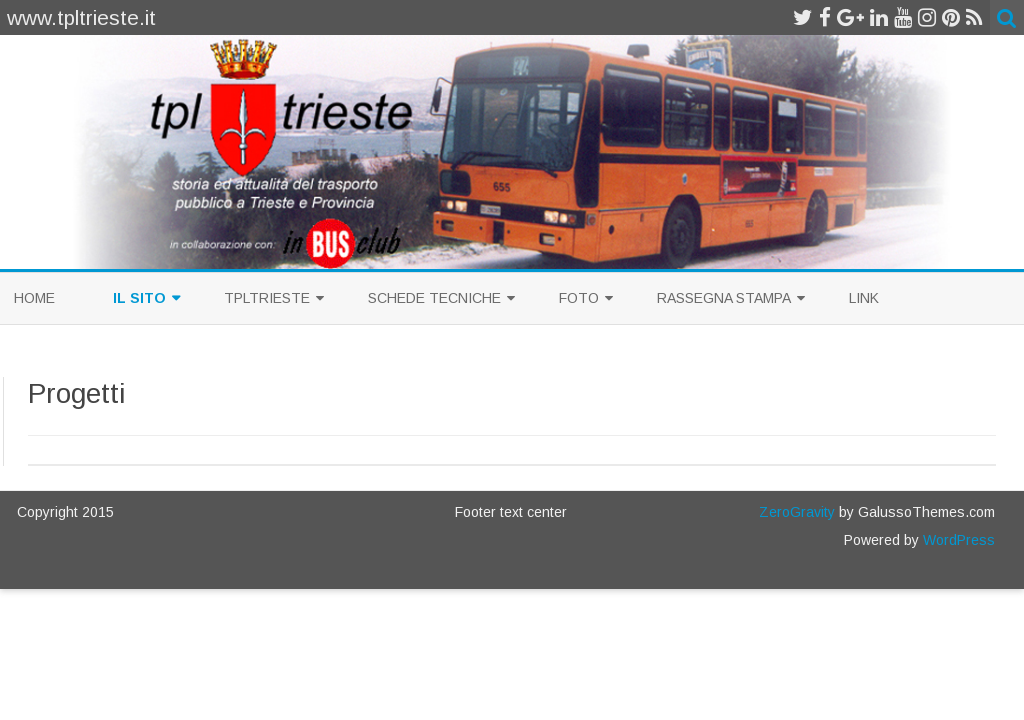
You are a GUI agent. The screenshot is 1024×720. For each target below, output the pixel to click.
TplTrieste (267, 298)
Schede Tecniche (434, 298)
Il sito (139, 298)
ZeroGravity (797, 512)
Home (34, 298)
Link (864, 298)
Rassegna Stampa (724, 298)
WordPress (957, 540)
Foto (579, 298)
